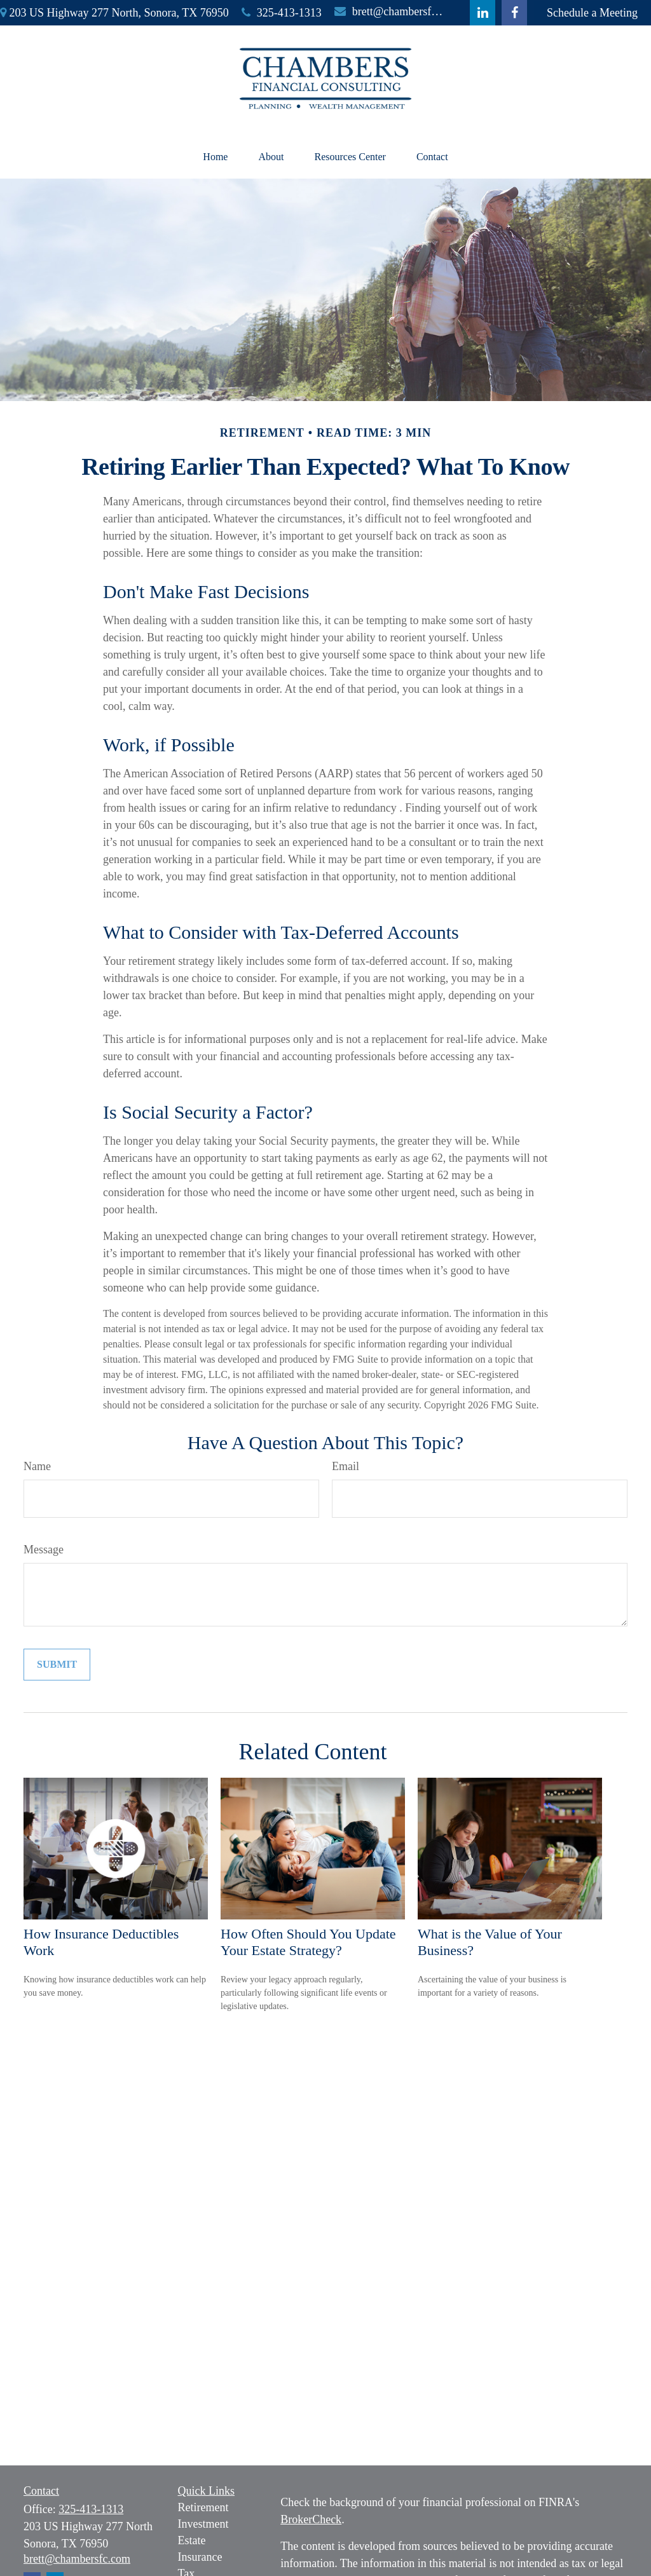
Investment (203, 2524)
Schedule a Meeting (592, 12)
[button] (215, 157)
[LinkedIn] (482, 12)
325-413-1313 (282, 12)
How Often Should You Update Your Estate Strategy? (308, 1942)
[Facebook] (514, 12)
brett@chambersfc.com (388, 11)
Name (37, 1466)
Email (345, 1466)
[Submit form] (57, 1664)
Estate (192, 2540)
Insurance (200, 2557)
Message (44, 1549)
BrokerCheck (310, 2519)
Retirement (203, 2507)
